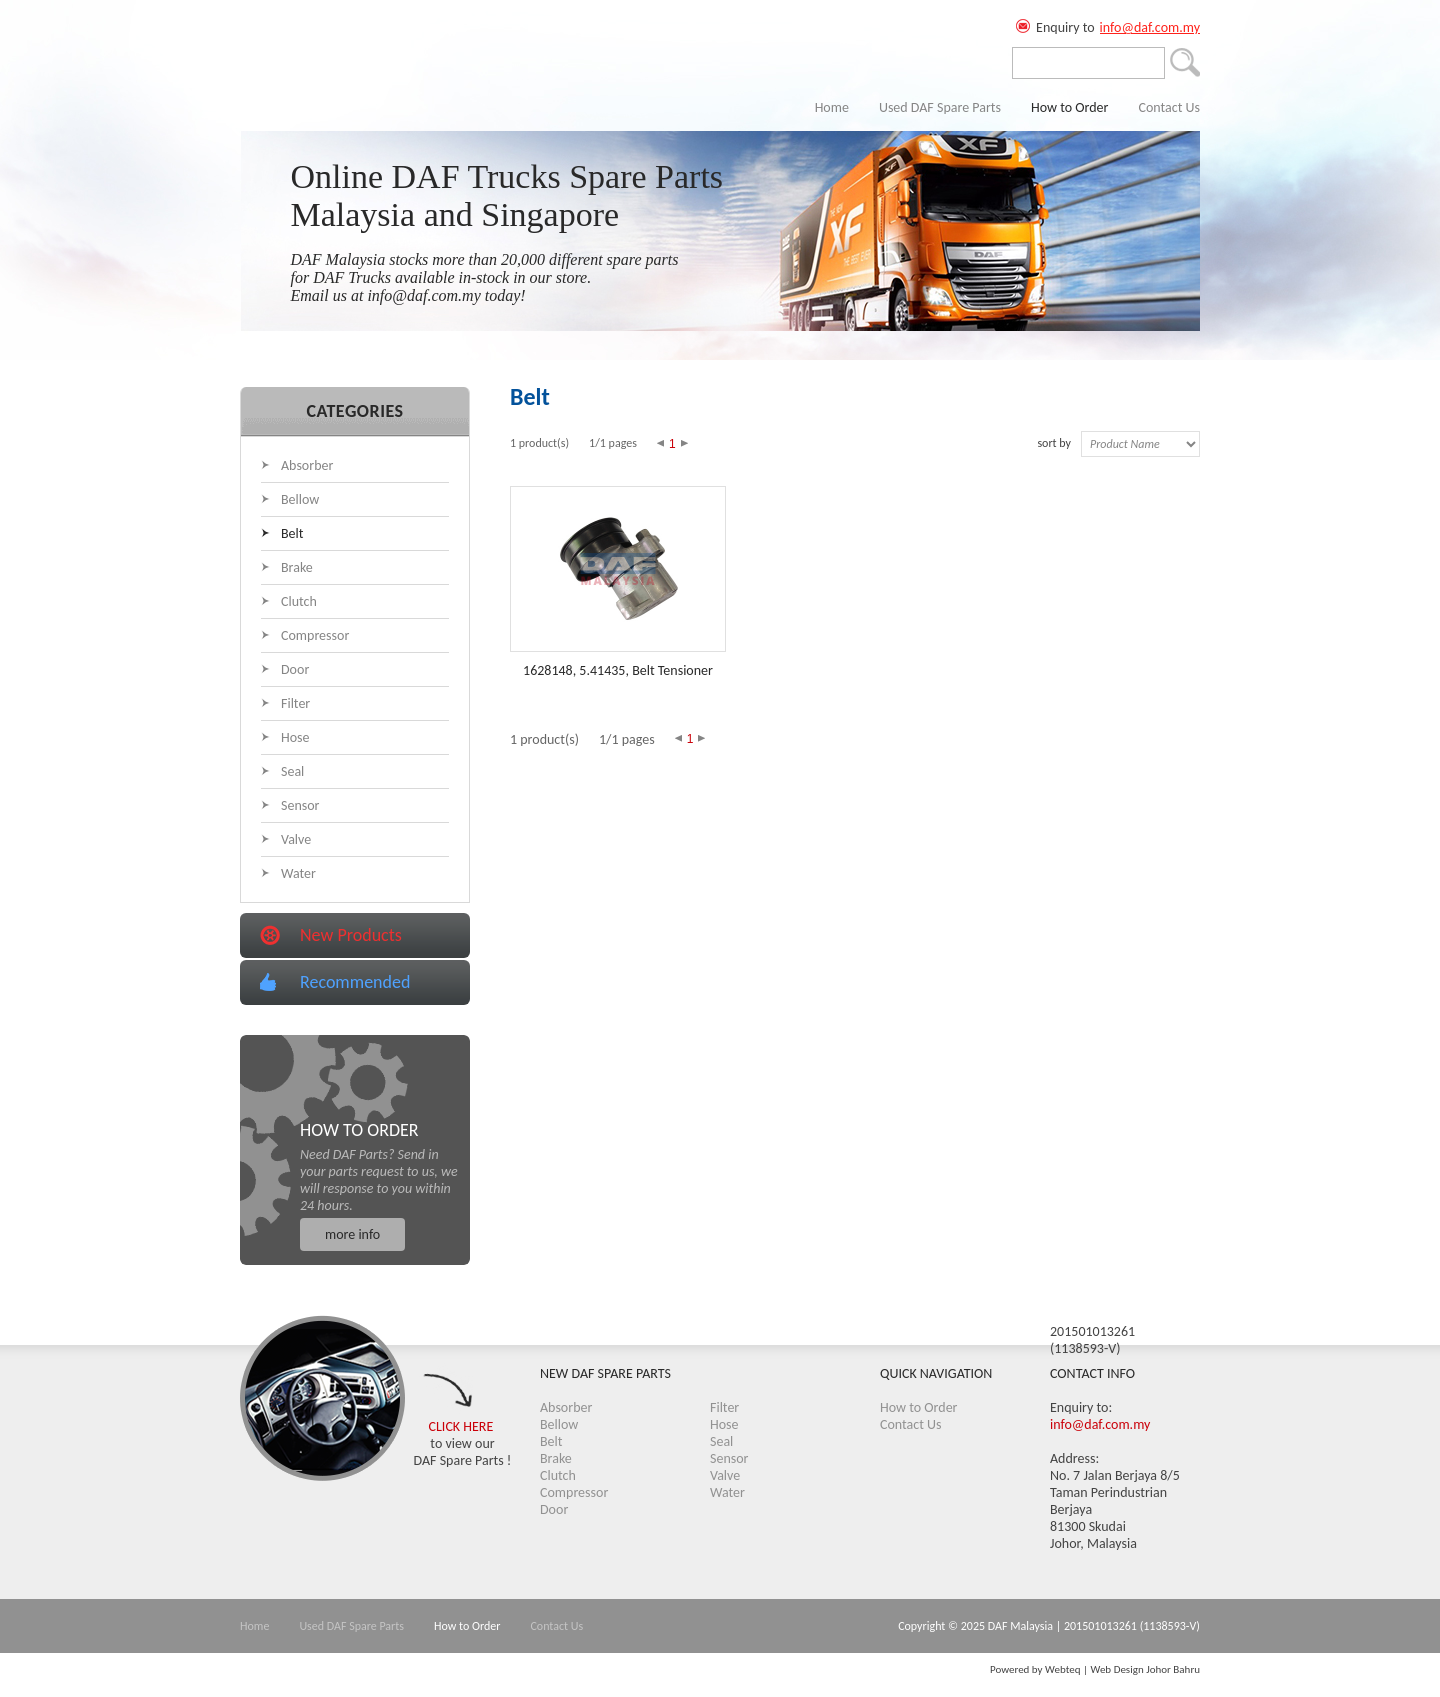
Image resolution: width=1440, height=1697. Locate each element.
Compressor (315, 635)
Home (832, 107)
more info (352, 1234)
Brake (297, 567)
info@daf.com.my (1150, 27)
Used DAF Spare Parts (940, 107)
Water (298, 873)
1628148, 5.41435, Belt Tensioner (618, 670)
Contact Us (1169, 107)
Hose (295, 737)
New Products (351, 935)
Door (295, 669)
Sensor (300, 805)
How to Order (1070, 107)
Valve (296, 839)
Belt (292, 533)
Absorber (307, 465)
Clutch (299, 601)
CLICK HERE (461, 1426)
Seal (292, 771)
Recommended (355, 982)
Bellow (300, 499)
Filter (295, 703)
